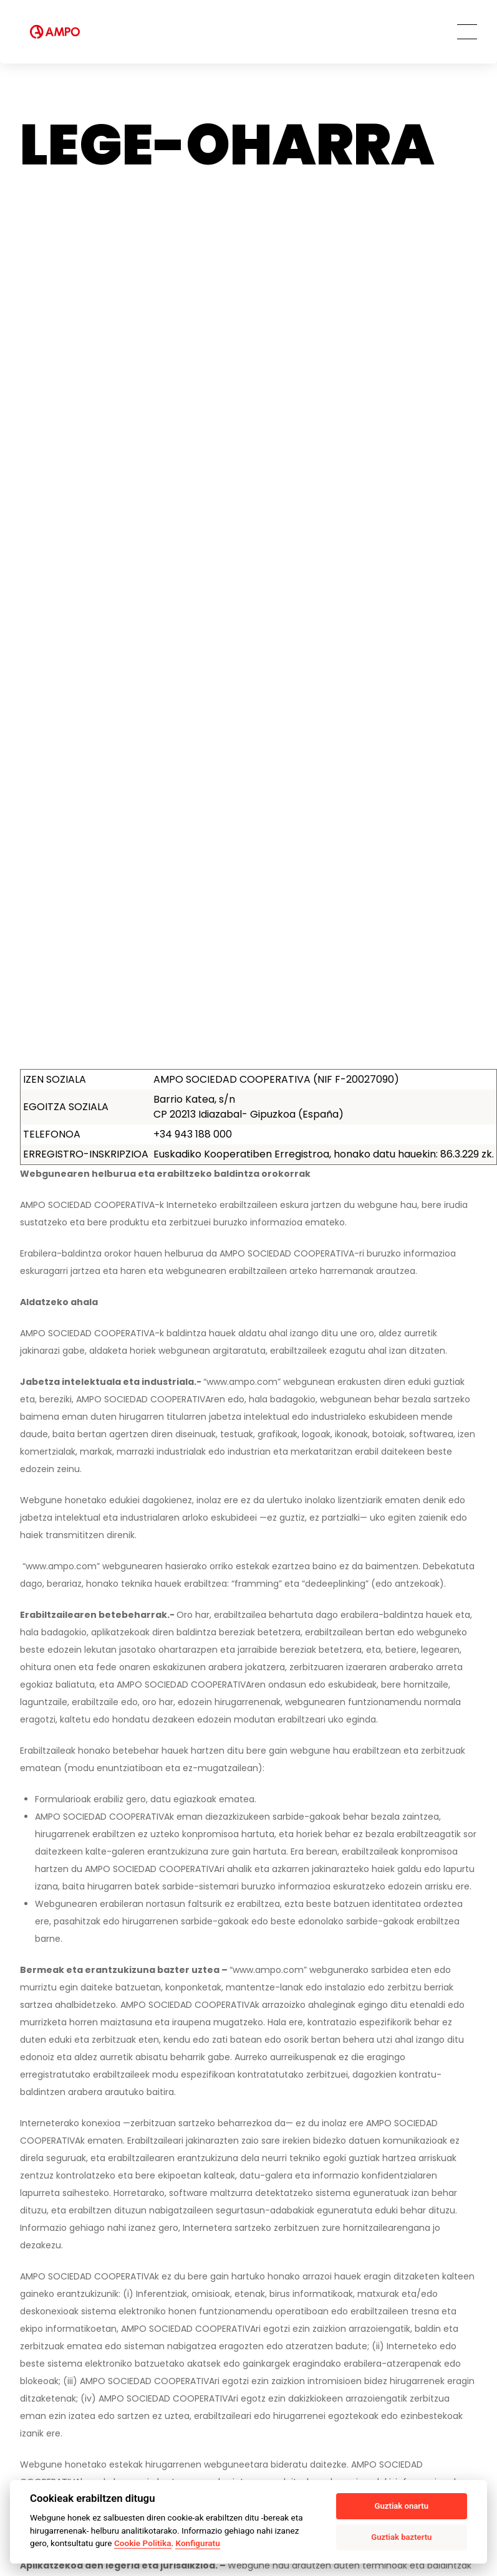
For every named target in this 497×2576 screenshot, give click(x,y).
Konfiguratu (197, 2543)
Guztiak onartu (401, 2506)
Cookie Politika (142, 2543)
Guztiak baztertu (401, 2537)
